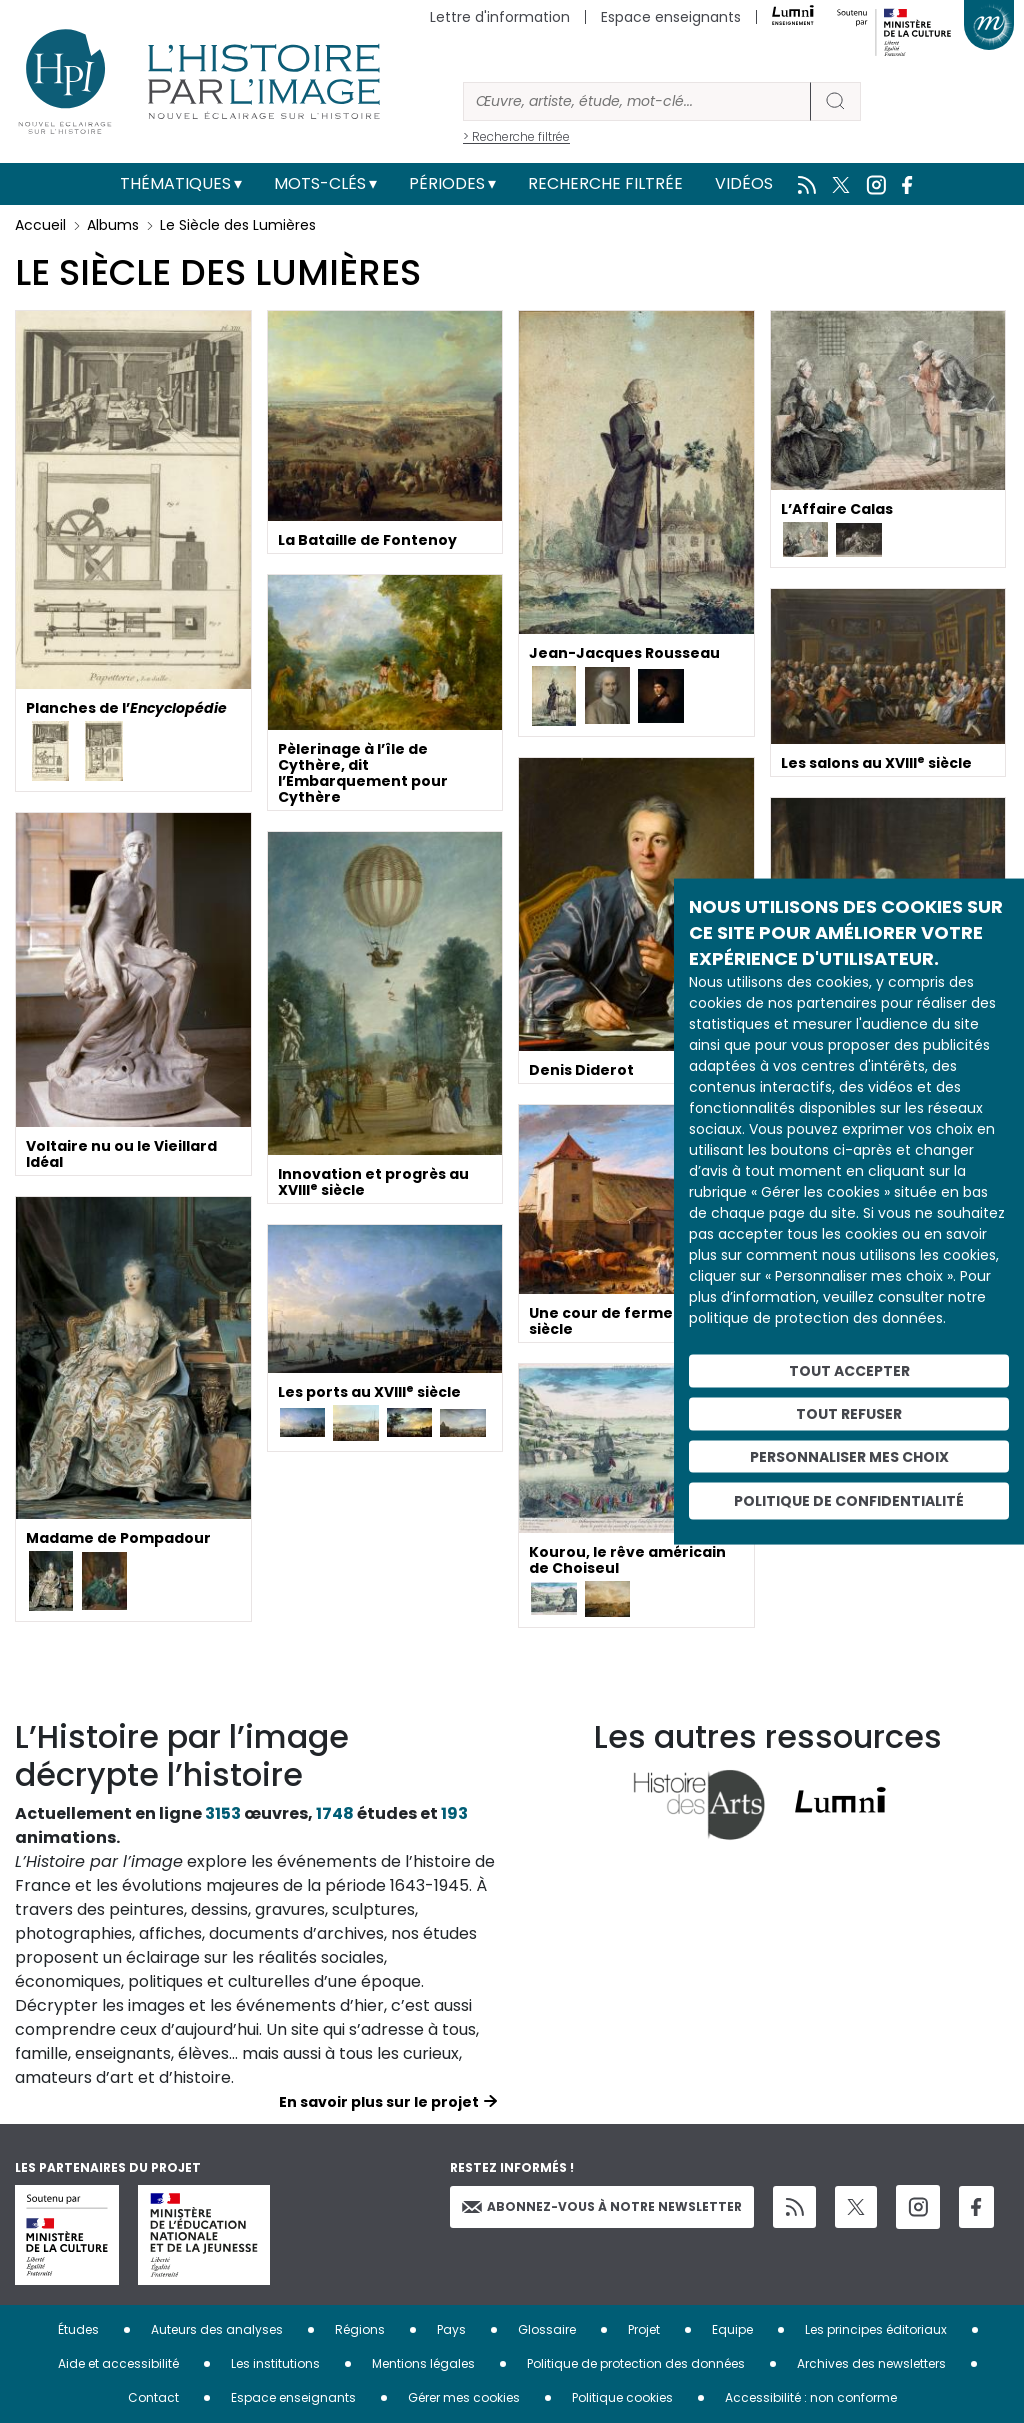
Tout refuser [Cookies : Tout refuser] (849, 1413)
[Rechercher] (637, 101)
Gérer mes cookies (464, 2397)
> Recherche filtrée (516, 136)
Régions (360, 2329)
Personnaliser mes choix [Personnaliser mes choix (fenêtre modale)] (849, 1456)
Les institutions (275, 2363)
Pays (451, 2329)
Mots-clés (320, 183)
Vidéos (744, 183)
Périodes (447, 183)
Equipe (732, 2329)
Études (78, 2329)
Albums (113, 225)
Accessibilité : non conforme (811, 2397)
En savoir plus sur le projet (379, 2102)
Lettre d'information (500, 17)
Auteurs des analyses (217, 2329)
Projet (644, 2329)
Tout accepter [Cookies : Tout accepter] (849, 1371)
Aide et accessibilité (118, 2363)
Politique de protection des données (636, 2363)
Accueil (40, 225)
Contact (153, 2397)
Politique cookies (622, 2397)
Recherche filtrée (605, 183)
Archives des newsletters (871, 2363)
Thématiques (175, 183)
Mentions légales (423, 2363)
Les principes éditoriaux (876, 2329)
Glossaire (547, 2329)
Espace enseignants (671, 17)
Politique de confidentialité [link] (849, 1501)
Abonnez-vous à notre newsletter (602, 2206)
